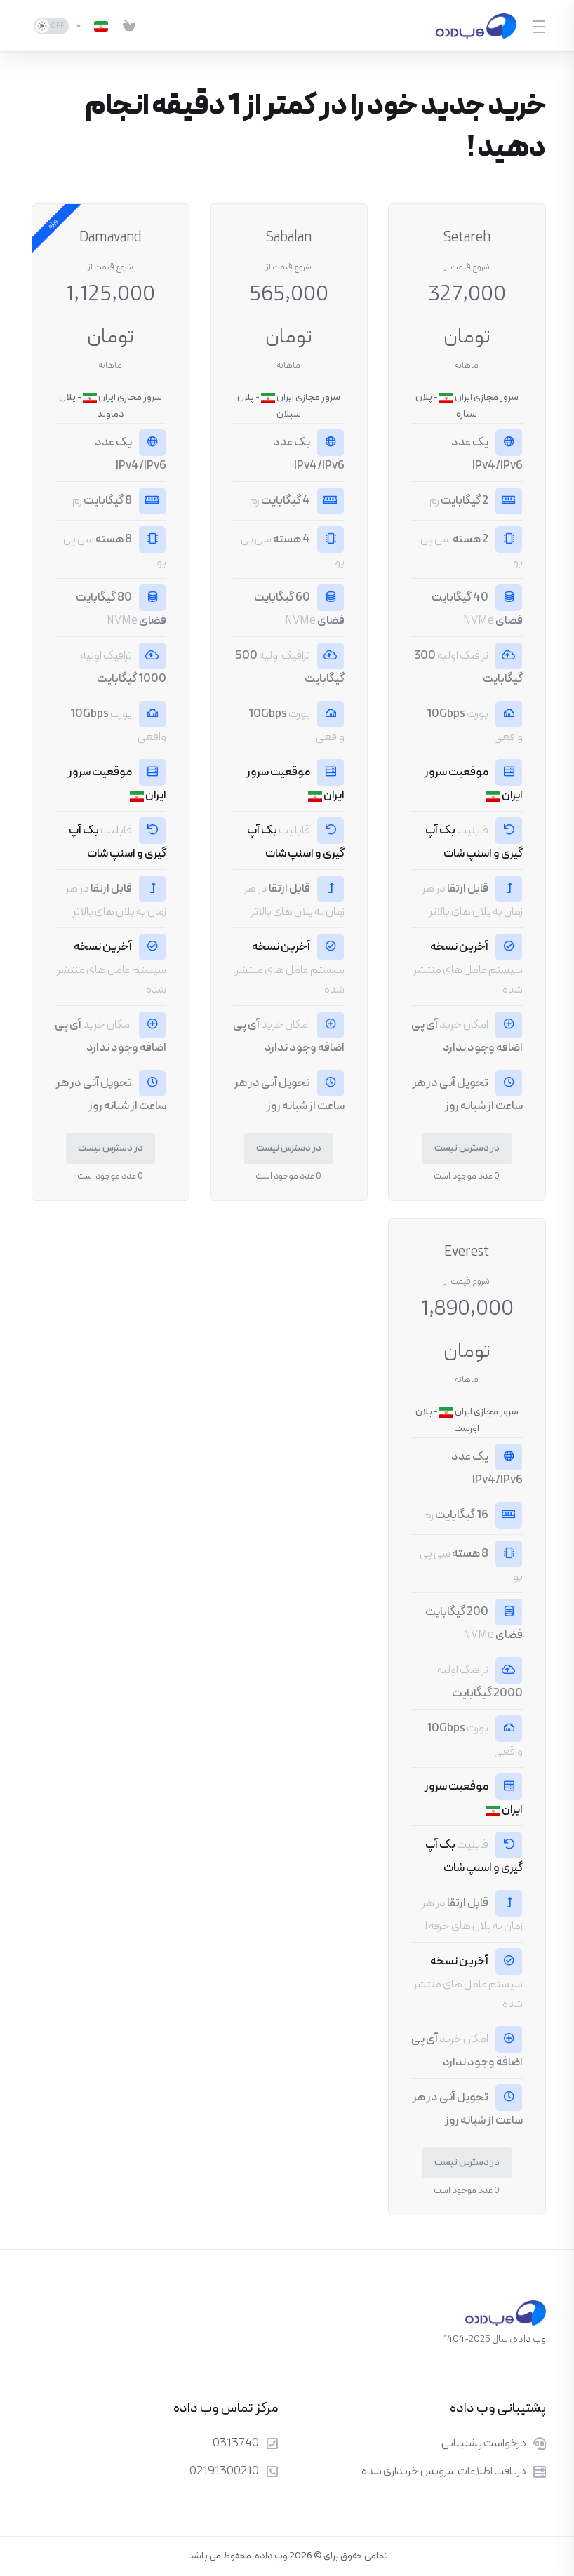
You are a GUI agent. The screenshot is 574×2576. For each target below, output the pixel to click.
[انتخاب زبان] (91, 26)
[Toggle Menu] (540, 26)
